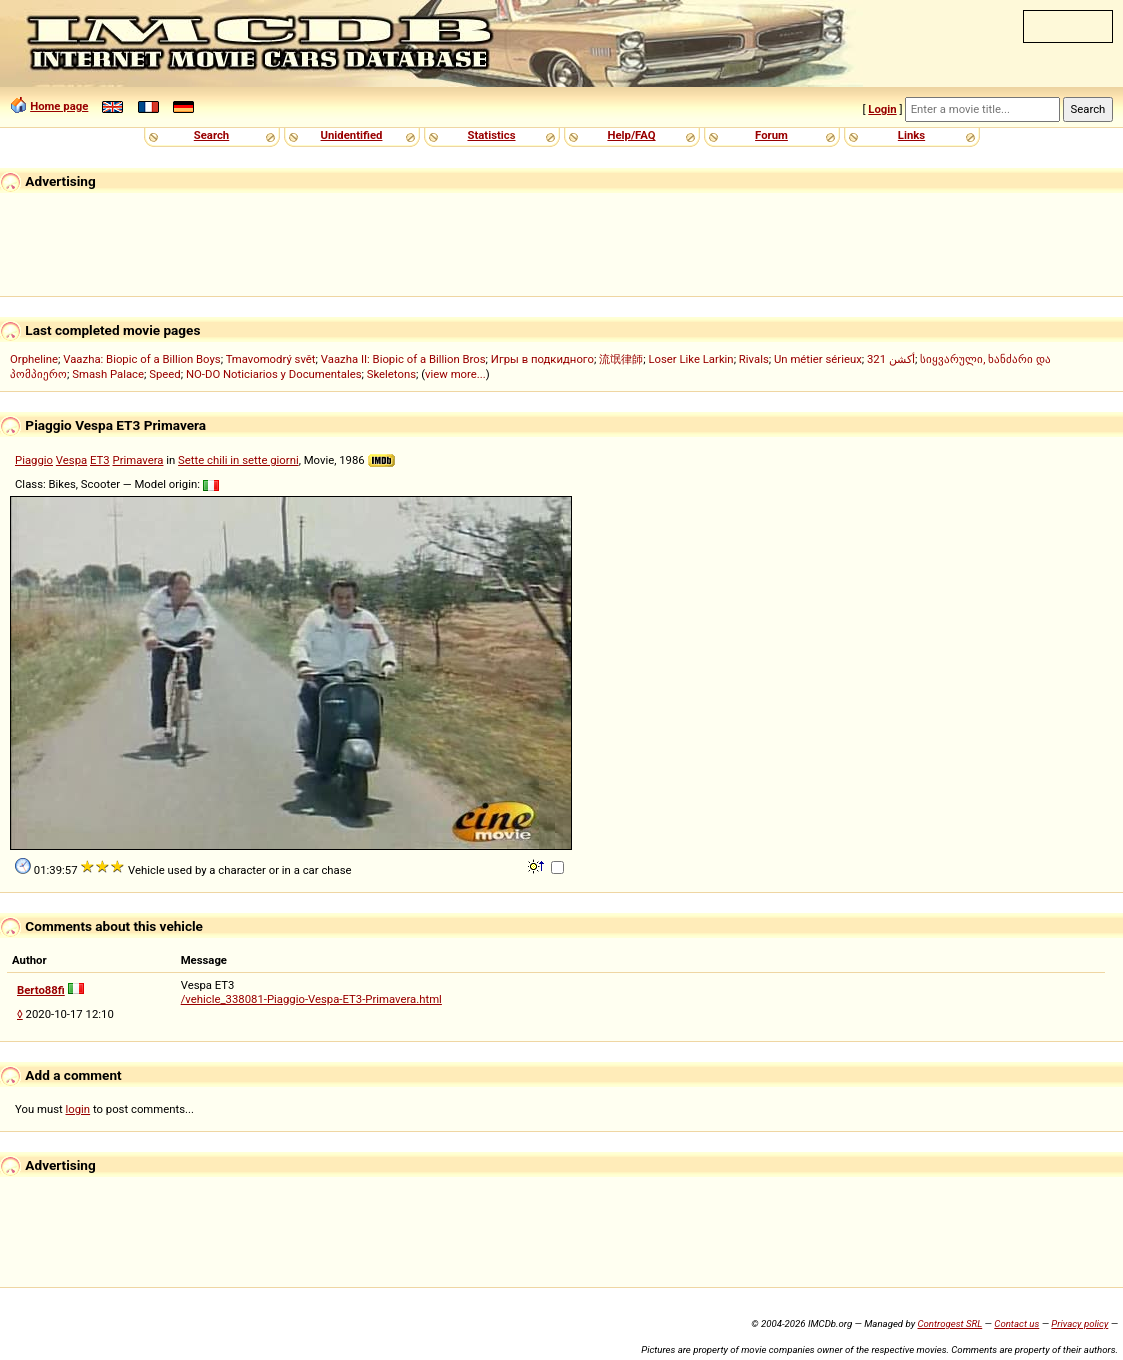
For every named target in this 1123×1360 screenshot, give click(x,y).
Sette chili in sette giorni (238, 460)
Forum (771, 135)
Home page (59, 106)
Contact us (1016, 1323)
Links (911, 135)
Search (211, 135)
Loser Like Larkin (690, 359)
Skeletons (391, 374)
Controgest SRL (949, 1323)
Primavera (138, 460)
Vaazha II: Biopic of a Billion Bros (403, 359)
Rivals (754, 359)
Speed (165, 374)
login (78, 1109)
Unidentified (352, 135)
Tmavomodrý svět (271, 359)
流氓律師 (621, 359)
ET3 (100, 460)
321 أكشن (891, 359)
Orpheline (34, 359)
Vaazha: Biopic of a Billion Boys (141, 359)
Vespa (71, 460)
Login (882, 109)
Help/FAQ (631, 135)
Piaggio (34, 460)
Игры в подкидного (542, 359)
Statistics (491, 135)
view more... (455, 374)
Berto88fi (41, 990)
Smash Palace (108, 374)
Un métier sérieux (818, 359)
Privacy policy (1079, 1323)
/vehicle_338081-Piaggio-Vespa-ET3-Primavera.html (311, 999)
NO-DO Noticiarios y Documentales (274, 374)
